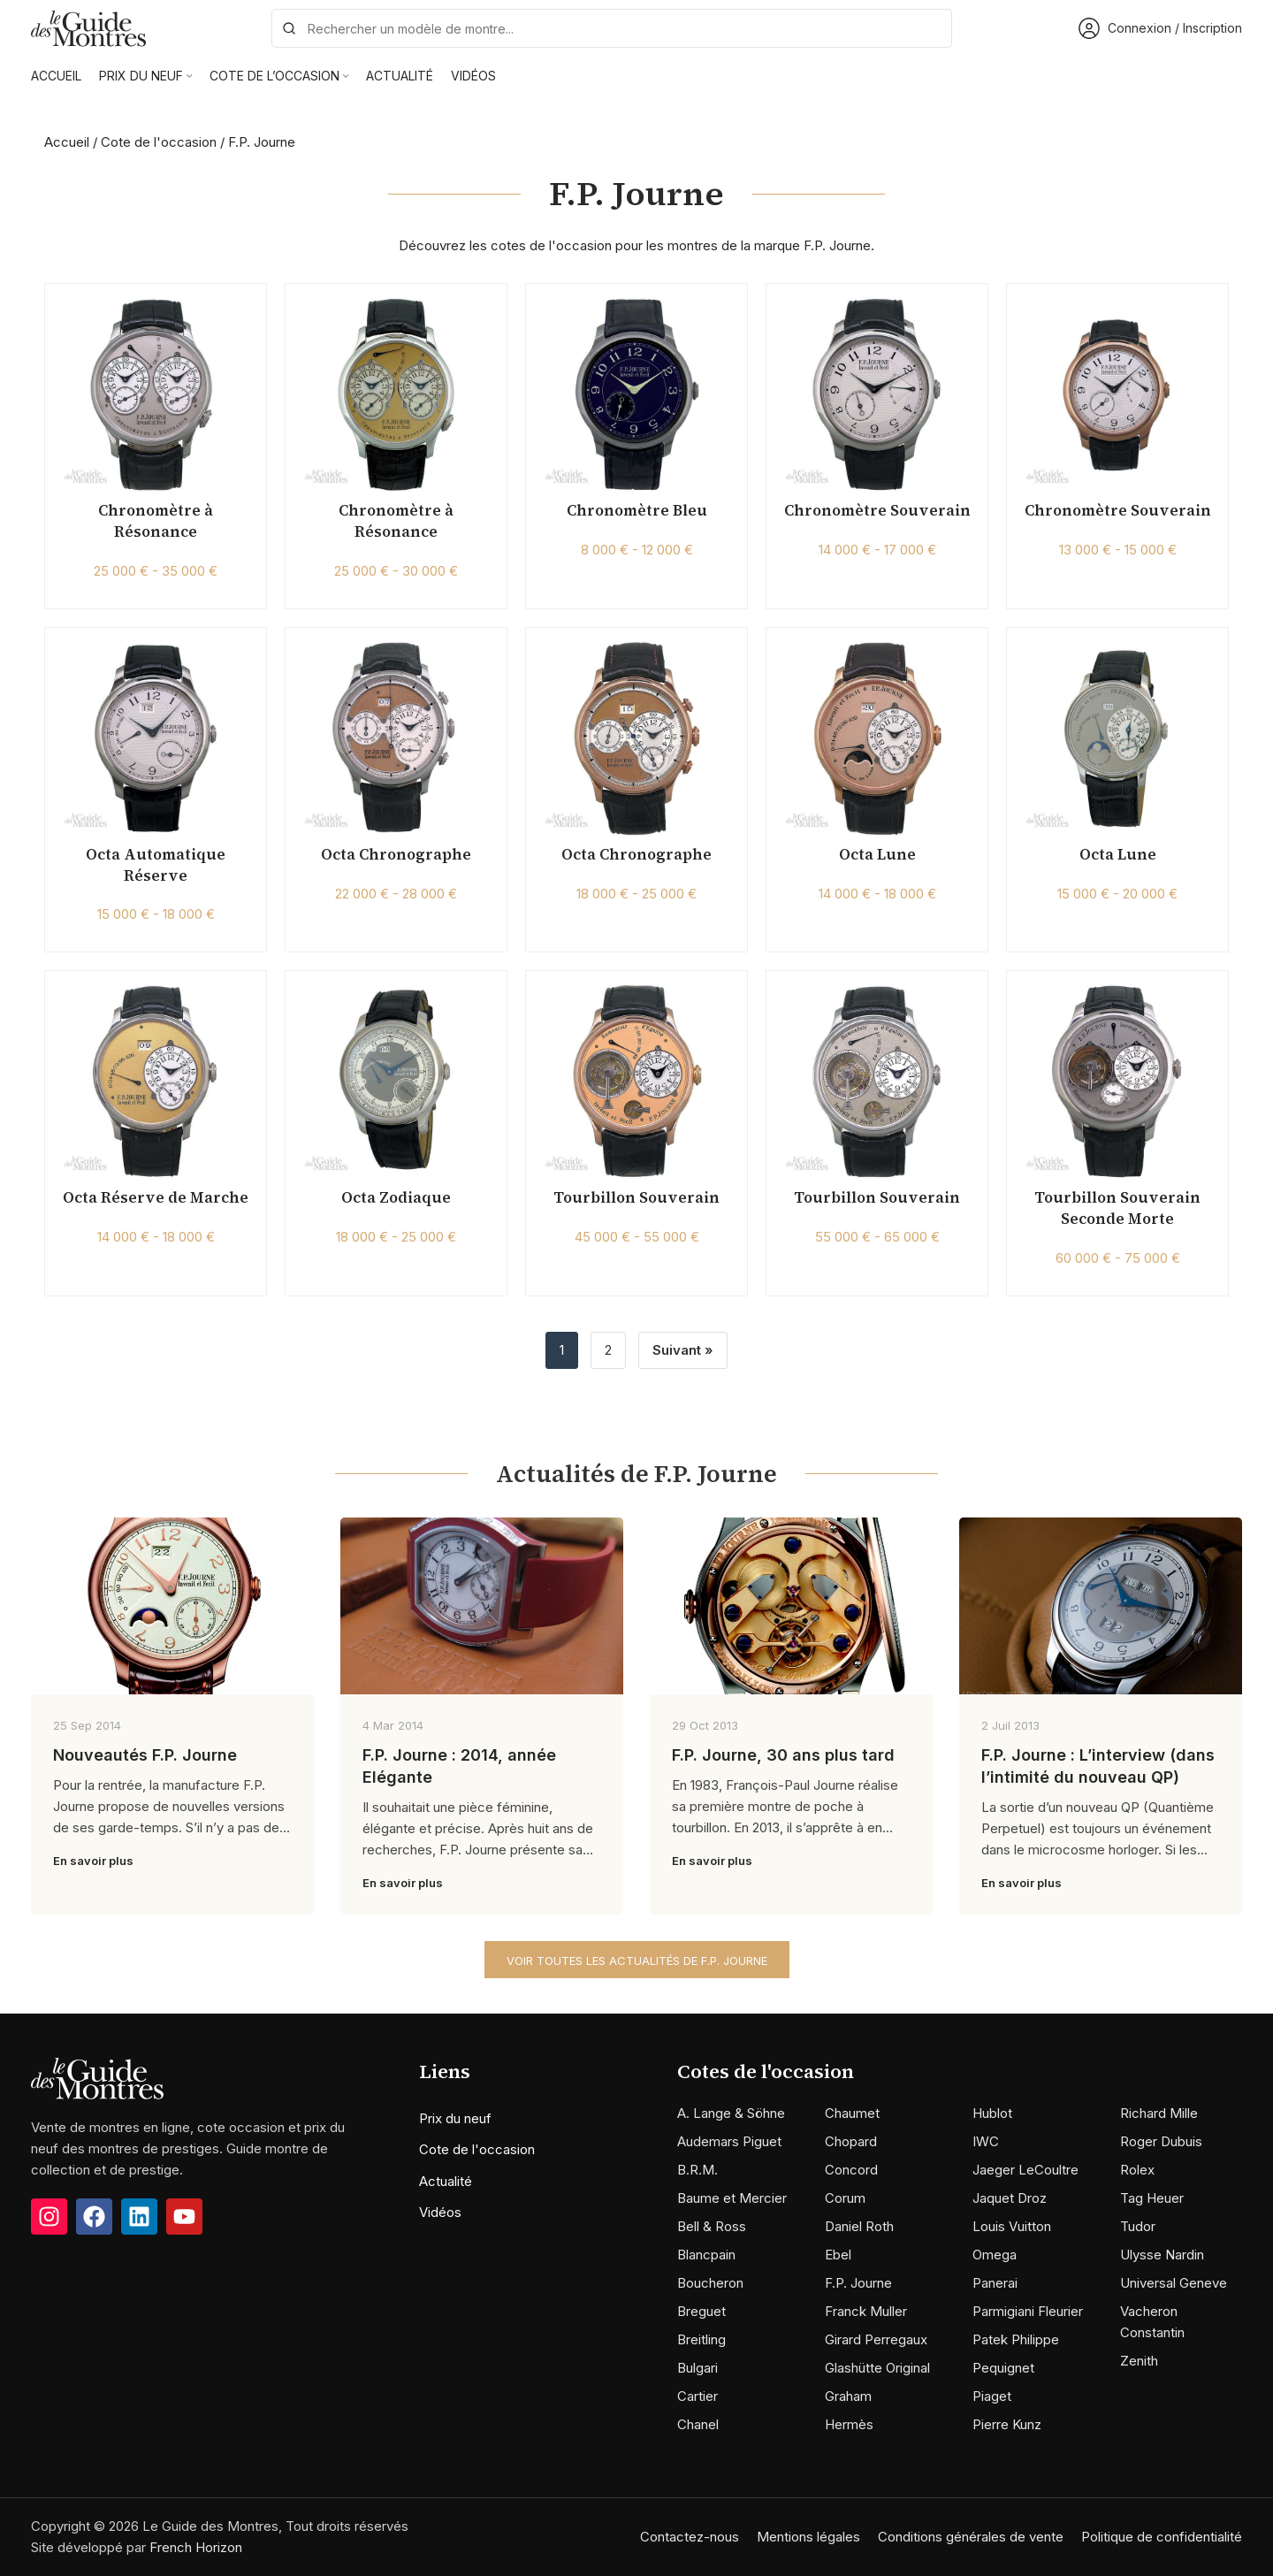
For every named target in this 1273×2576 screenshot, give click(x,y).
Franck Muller (866, 2311)
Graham (848, 2396)
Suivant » (682, 1350)
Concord (851, 2169)
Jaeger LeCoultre (1025, 2169)
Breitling (701, 2339)
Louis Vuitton (1011, 2226)
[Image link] (97, 2076)
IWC (985, 2141)
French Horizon (195, 2547)
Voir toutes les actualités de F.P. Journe (637, 1960)
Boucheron (710, 2282)
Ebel (838, 2254)
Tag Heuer (1152, 2198)
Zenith (1139, 2360)
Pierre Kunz (1006, 2424)
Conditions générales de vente (970, 2536)
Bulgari (697, 2367)
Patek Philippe (1015, 2339)
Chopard (851, 2141)
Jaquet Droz (1009, 2198)
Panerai (995, 2282)
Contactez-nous (689, 2536)
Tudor (1137, 2226)
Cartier (697, 2396)
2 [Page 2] (608, 1350)
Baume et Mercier (732, 2198)
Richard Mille (1159, 2113)
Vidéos (440, 2212)
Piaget (991, 2396)
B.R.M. (697, 2169)
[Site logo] (88, 27)
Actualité (445, 2181)
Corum (845, 2198)
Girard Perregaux (876, 2339)
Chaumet (852, 2113)
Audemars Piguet (729, 2141)
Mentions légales (808, 2536)
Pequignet (1003, 2367)
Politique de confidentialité (1161, 2536)
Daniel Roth (859, 2226)
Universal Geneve (1173, 2282)
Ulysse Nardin (1162, 2254)
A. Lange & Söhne (731, 2113)
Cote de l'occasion (159, 142)
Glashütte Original (877, 2367)
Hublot (992, 2113)
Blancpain (706, 2254)
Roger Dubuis (1161, 2141)
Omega (994, 2254)
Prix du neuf (455, 2118)
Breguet (701, 2311)
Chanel (698, 2424)
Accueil (66, 142)
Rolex (1137, 2169)
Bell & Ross (711, 2226)
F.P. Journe (858, 2282)
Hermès (849, 2424)
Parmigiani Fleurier (1027, 2311)
